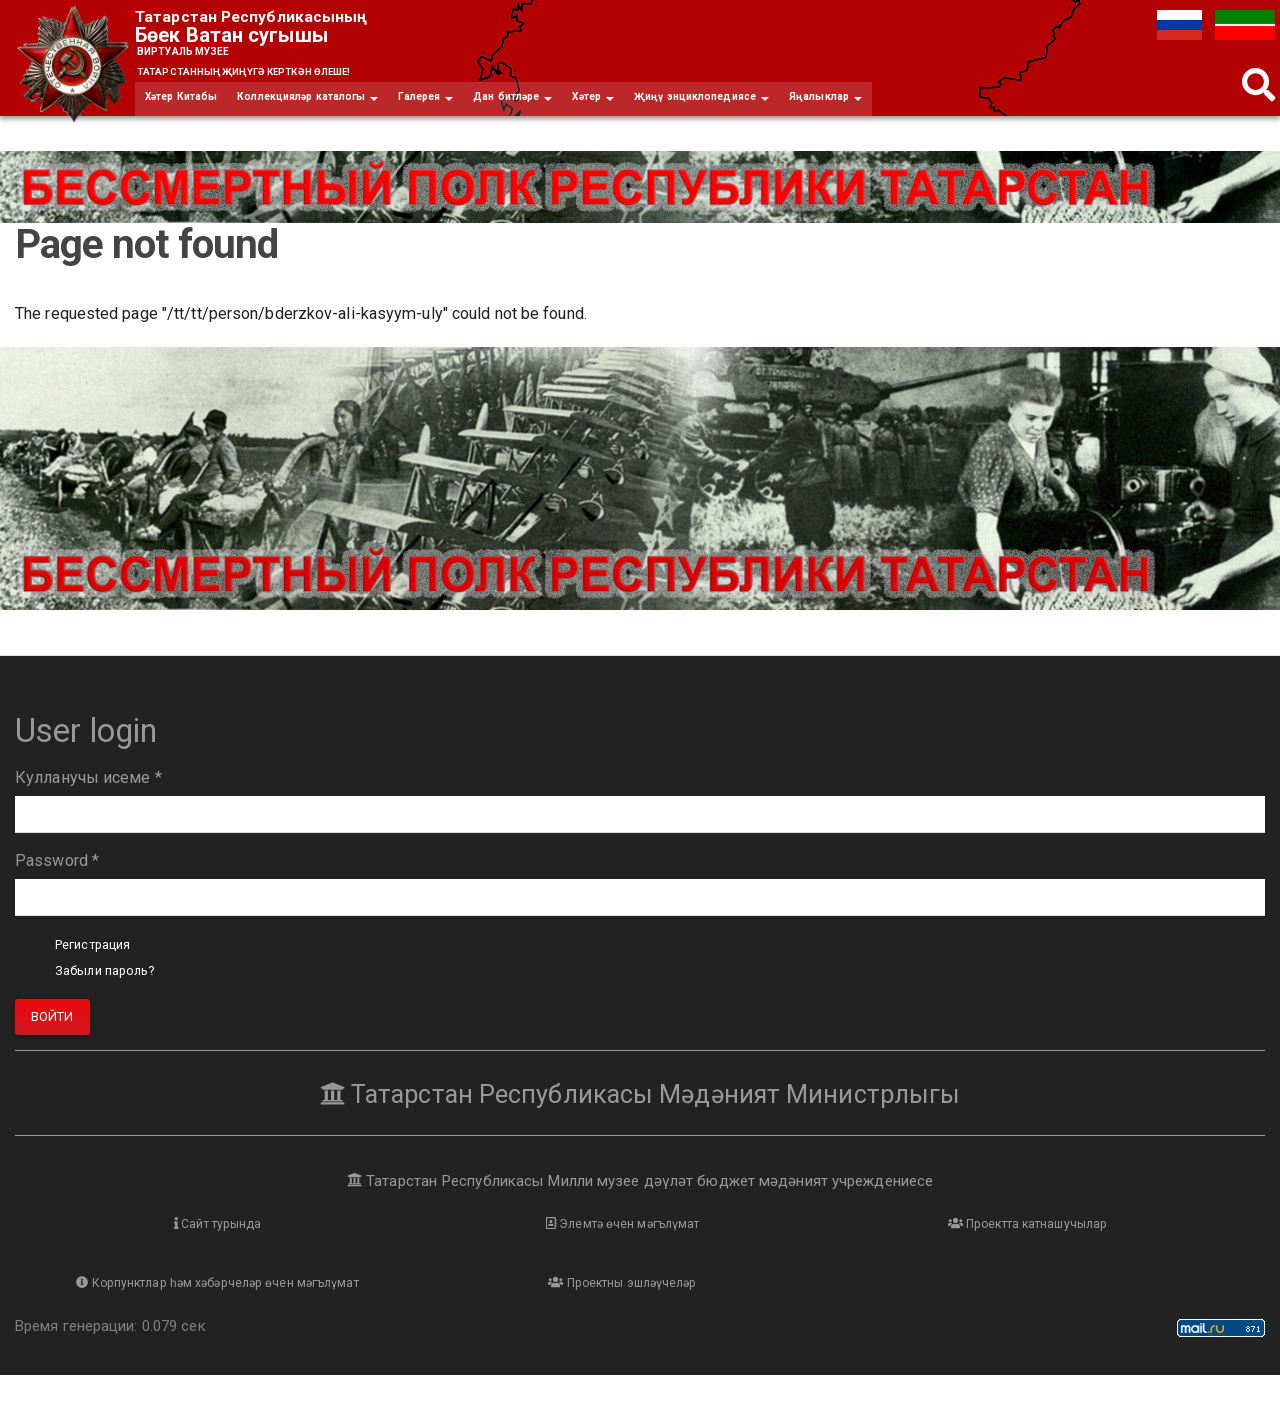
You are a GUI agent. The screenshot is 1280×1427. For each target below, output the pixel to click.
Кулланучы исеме (88, 797)
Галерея (479, 114)
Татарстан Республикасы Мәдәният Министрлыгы (640, 1113)
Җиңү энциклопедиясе (803, 114)
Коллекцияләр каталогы (340, 114)
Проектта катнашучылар (796, 1246)
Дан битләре (581, 114)
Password (57, 880)
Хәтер (674, 114)
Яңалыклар (949, 114)
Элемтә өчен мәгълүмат (484, 1246)
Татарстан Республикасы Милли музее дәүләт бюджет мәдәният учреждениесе (640, 1199)
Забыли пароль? (116, 989)
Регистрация (103, 963)
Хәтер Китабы (190, 114)
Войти (52, 1036)
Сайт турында (171, 1246)
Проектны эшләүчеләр (171, 1333)
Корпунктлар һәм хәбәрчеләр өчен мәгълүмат (1109, 1257)
